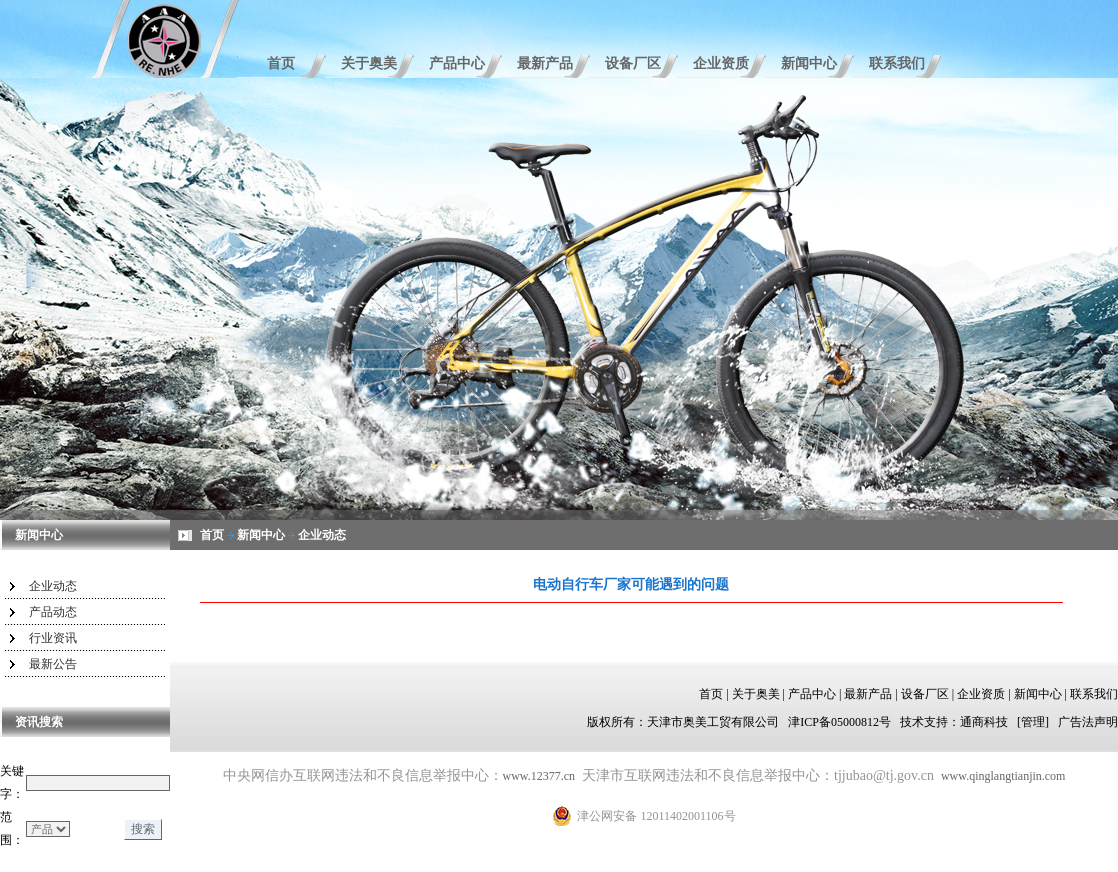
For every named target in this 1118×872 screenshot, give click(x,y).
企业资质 (721, 63)
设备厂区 (633, 63)
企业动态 (53, 586)
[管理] (1033, 722)
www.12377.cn (539, 776)
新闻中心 (809, 63)
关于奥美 (369, 63)
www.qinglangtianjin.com (1003, 776)
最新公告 (53, 664)
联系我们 (897, 63)
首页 (281, 63)
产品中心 (457, 63)
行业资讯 (53, 638)
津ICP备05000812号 (839, 722)
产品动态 (53, 612)
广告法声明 (1088, 722)
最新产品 (545, 63)
